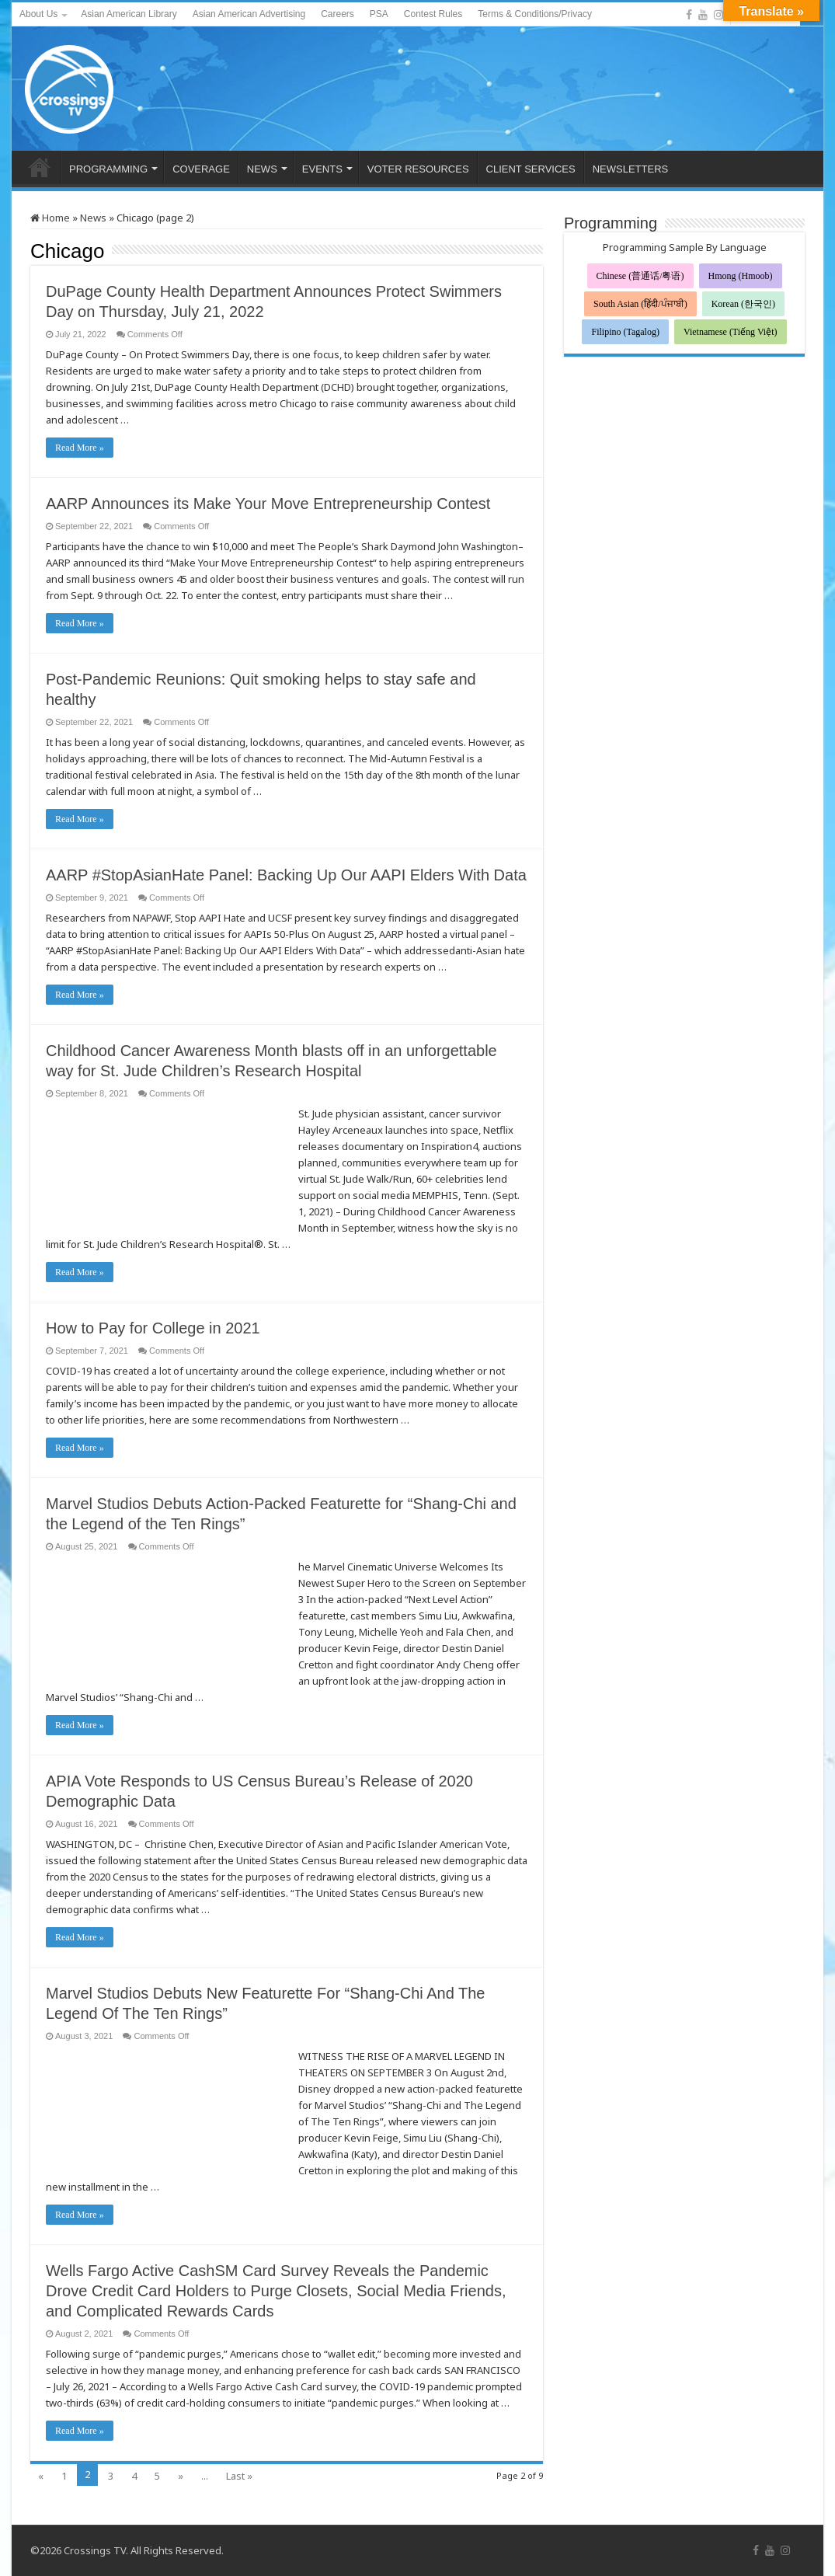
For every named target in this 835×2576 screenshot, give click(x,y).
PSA (379, 14)
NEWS (262, 169)
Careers (337, 14)
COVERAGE (201, 169)
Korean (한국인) (743, 303)
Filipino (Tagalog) (625, 331)
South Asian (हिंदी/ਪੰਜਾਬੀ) (640, 303)
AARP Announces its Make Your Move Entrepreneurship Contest (268, 503)
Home (50, 218)
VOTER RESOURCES (418, 169)
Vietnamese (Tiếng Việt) (731, 331)
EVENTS (322, 169)
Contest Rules (433, 14)
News (93, 218)
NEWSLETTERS (631, 169)
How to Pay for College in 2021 (153, 1328)
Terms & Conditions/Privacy (535, 14)
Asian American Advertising (249, 14)
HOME (39, 167)
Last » (239, 2476)
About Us (38, 14)
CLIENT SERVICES (531, 169)
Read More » (79, 447)
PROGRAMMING (108, 169)
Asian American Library (128, 14)
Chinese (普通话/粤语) (640, 275)
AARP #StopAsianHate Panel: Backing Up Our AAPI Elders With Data (286, 875)
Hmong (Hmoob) (740, 275)
